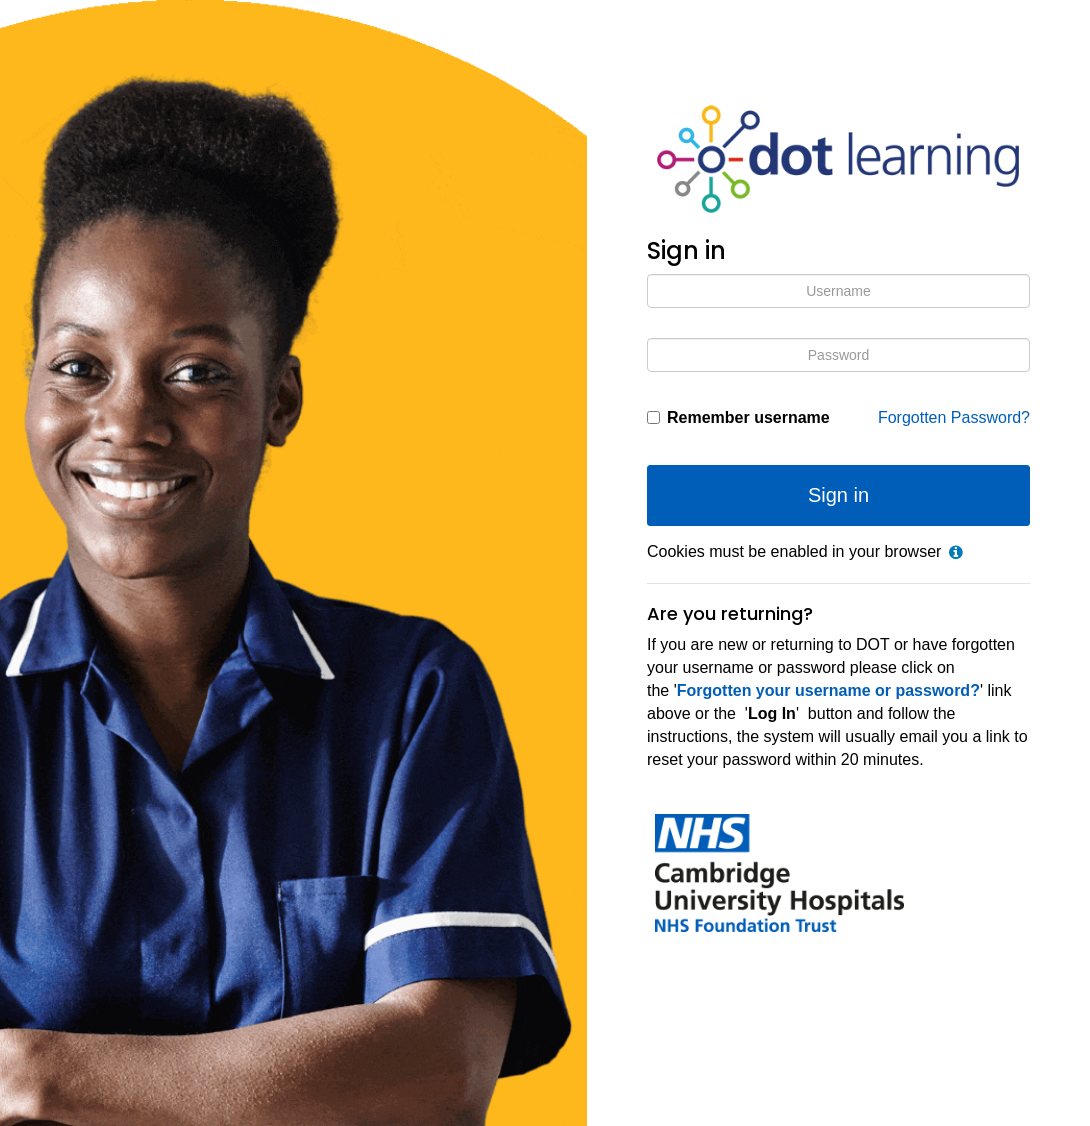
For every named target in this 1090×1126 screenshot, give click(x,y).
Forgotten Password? (954, 417)
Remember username (748, 417)
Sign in (838, 495)
